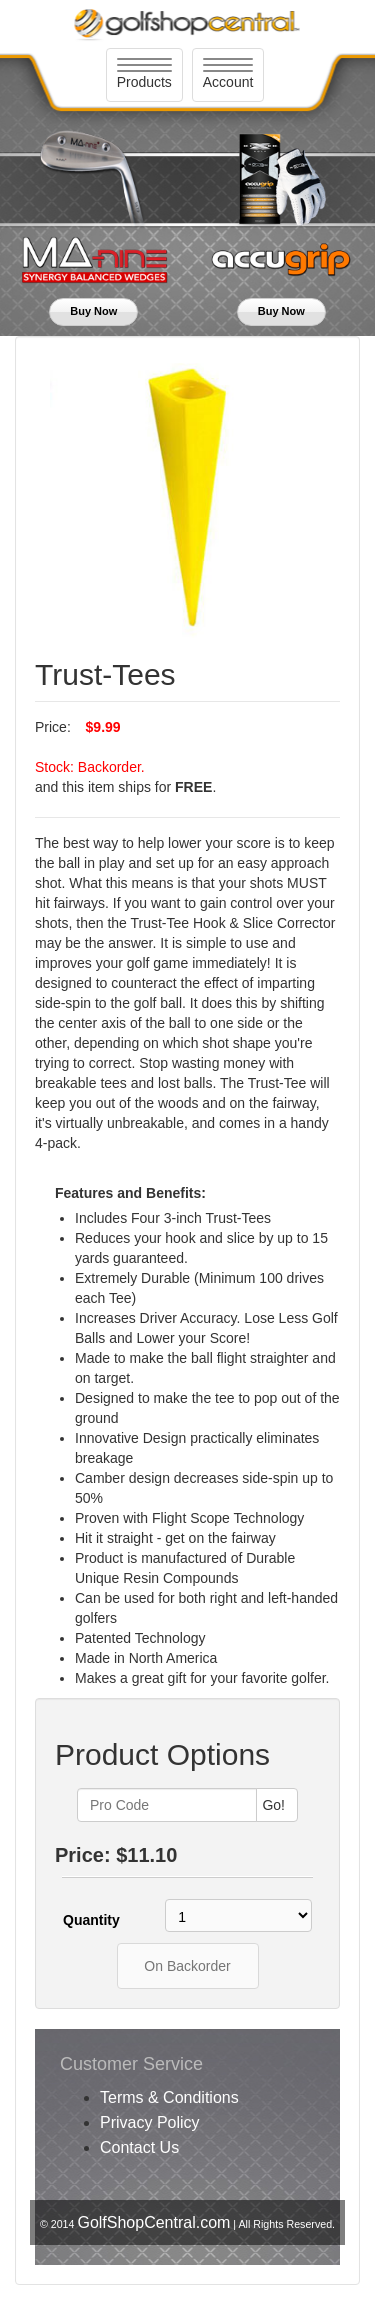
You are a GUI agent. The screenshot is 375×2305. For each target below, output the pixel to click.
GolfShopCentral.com (153, 2222)
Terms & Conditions (169, 2097)
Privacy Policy (150, 2122)
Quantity (91, 1920)
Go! (273, 1805)
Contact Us (139, 2147)
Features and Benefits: (130, 1193)
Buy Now (93, 311)
